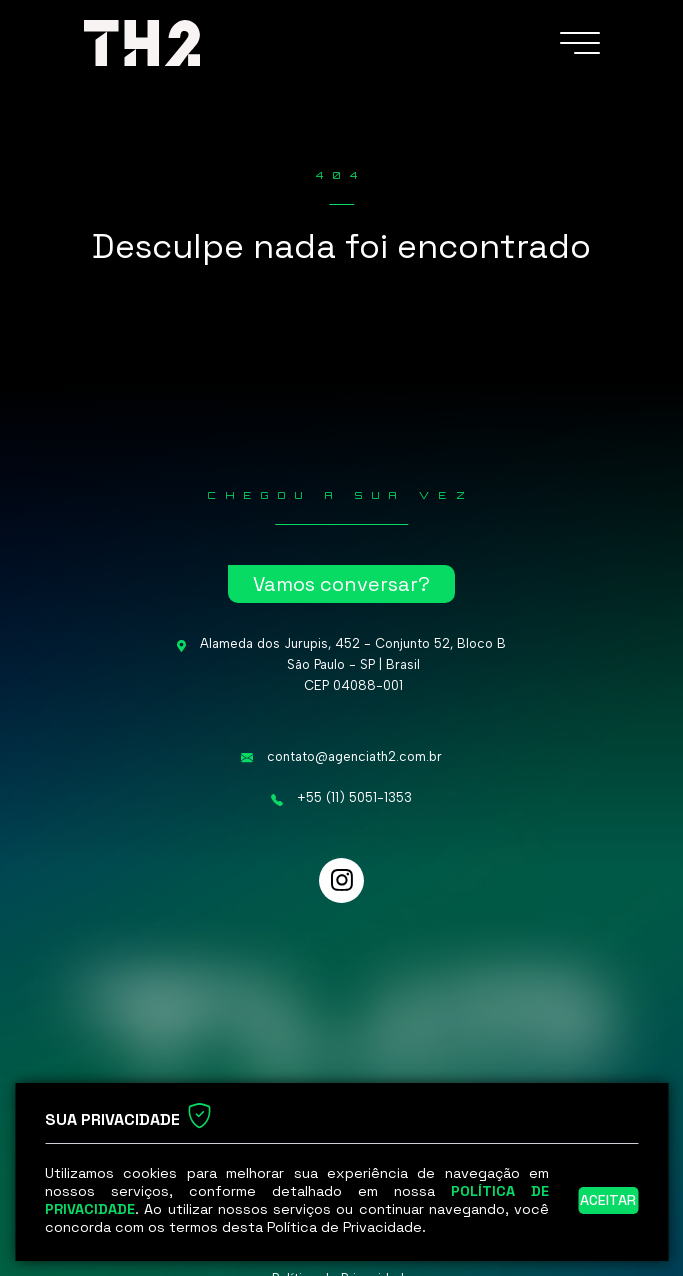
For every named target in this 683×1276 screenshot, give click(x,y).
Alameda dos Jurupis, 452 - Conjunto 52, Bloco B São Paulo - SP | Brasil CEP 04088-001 (353, 664)
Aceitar (608, 1200)
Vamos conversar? (341, 584)
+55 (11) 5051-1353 (354, 797)
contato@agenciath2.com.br (354, 756)
